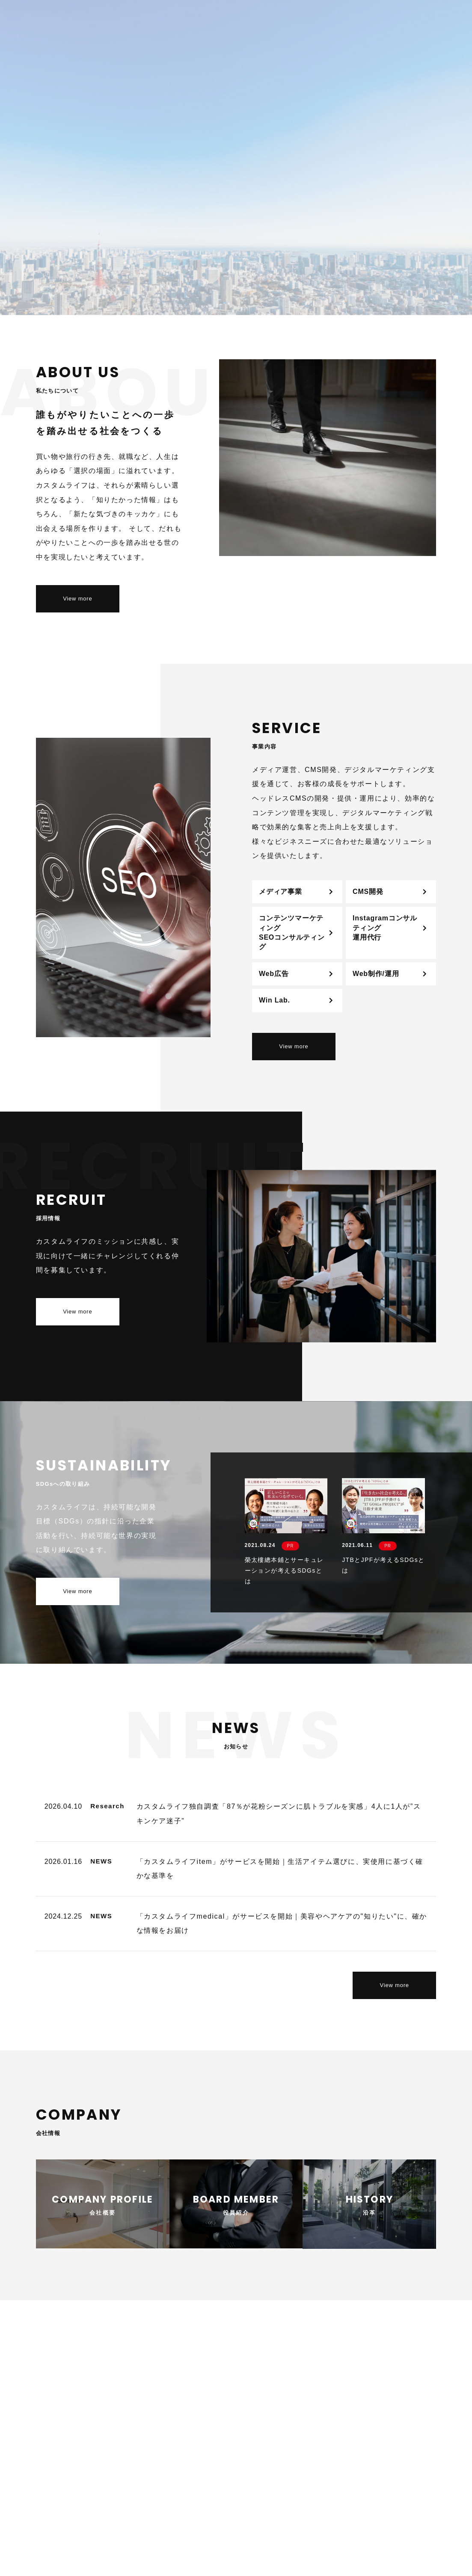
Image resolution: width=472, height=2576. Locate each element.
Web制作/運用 (376, 973)
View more (77, 598)
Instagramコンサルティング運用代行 (385, 927)
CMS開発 (368, 891)
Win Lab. (274, 1000)
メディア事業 (280, 891)
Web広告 (273, 973)
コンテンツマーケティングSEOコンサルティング (292, 932)
